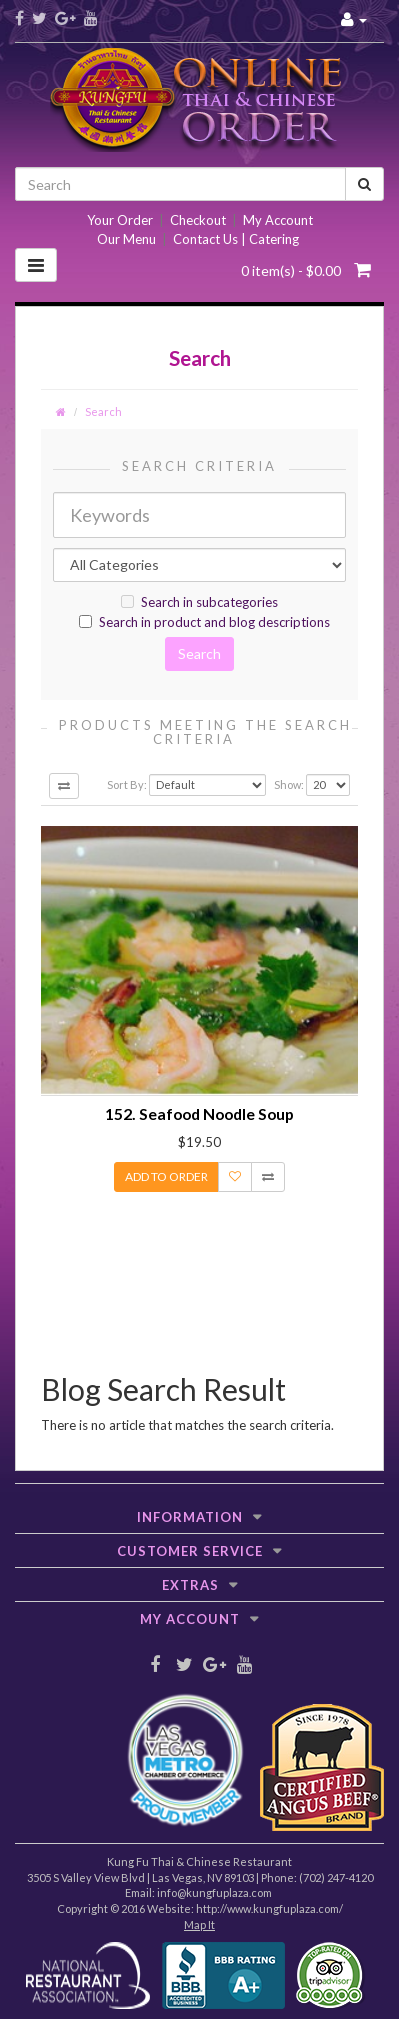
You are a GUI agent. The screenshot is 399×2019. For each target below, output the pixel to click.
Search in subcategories (199, 602)
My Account (278, 220)
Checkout (198, 220)
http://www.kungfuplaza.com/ (269, 1908)
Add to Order (166, 1176)
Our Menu (126, 239)
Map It (199, 1924)
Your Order (120, 220)
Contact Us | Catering (236, 239)
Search (103, 411)
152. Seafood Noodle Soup (199, 1114)
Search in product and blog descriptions (204, 622)
